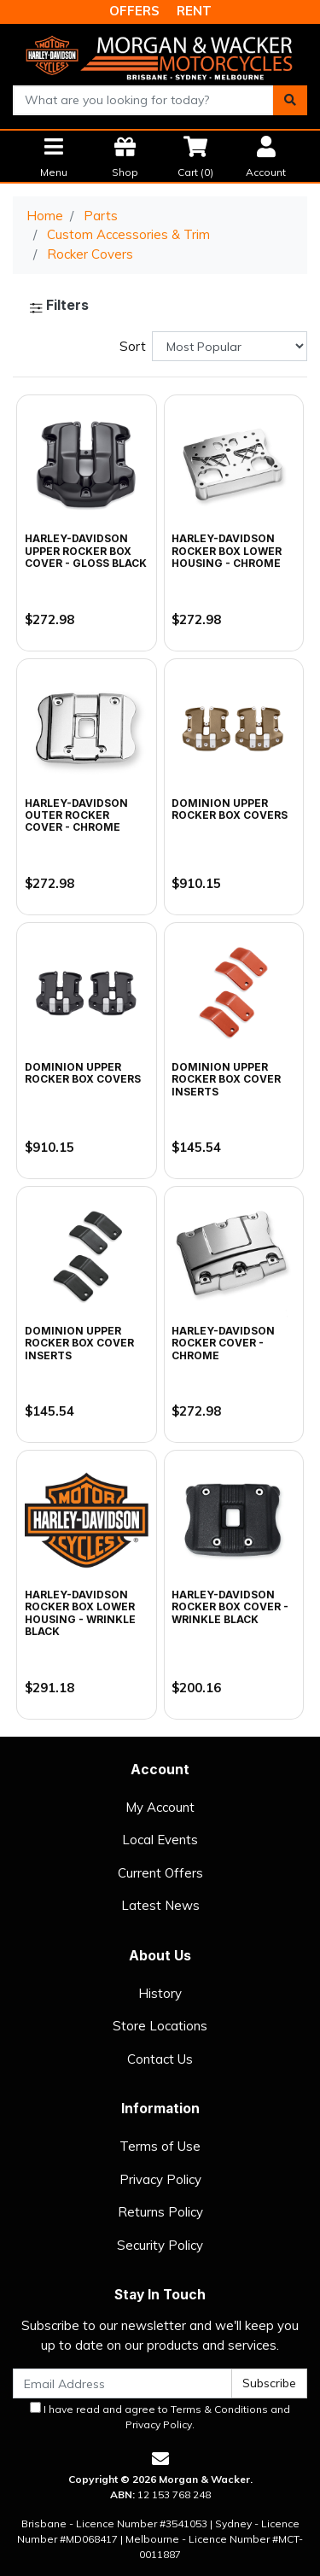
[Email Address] (122, 2383)
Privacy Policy (160, 2179)
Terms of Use (160, 2146)
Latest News (160, 1905)
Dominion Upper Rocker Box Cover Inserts (226, 1079)
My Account (160, 1807)
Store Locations (160, 2026)
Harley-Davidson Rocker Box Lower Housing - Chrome (227, 551)
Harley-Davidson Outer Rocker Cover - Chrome (76, 815)
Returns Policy (160, 2212)
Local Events (160, 1839)
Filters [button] (59, 305)
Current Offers (160, 1873)
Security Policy (160, 2245)
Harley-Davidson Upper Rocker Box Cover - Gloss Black (86, 551)
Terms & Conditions (219, 2409)
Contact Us (160, 2059)
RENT (194, 11)
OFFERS (134, 11)
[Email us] (160, 2458)
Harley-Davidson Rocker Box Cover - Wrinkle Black (230, 1607)
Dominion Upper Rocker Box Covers (230, 809)
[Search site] (290, 100)
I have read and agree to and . (160, 2416)
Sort (132, 346)
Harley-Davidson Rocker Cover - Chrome (223, 1343)
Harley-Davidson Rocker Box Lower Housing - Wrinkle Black (80, 1613)
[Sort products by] (229, 346)
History (160, 1993)
